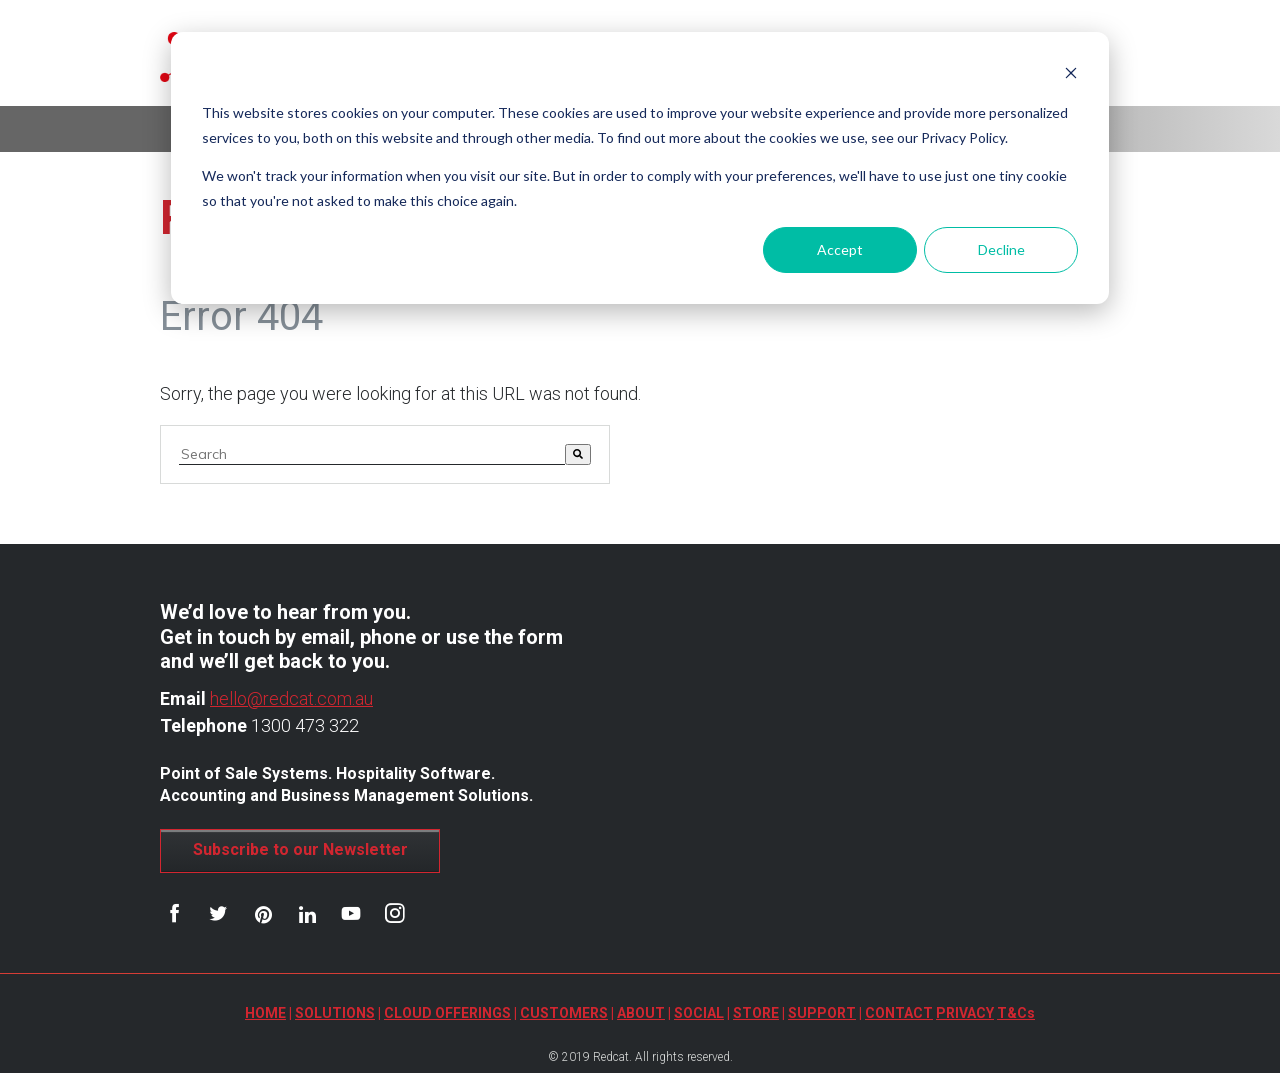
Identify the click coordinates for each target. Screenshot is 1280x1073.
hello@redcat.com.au (291, 698)
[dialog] (640, 168)
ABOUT (641, 1013)
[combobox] (372, 454)
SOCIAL (699, 1013)
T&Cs (1016, 1013)
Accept (840, 249)
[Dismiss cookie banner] (1071, 75)
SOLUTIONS (335, 1013)
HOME (265, 1013)
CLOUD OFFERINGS (447, 1013)
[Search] (578, 454)
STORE (756, 1013)
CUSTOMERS (564, 1013)
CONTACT (899, 1013)
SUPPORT (822, 1013)
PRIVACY (965, 1013)
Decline (1001, 249)
